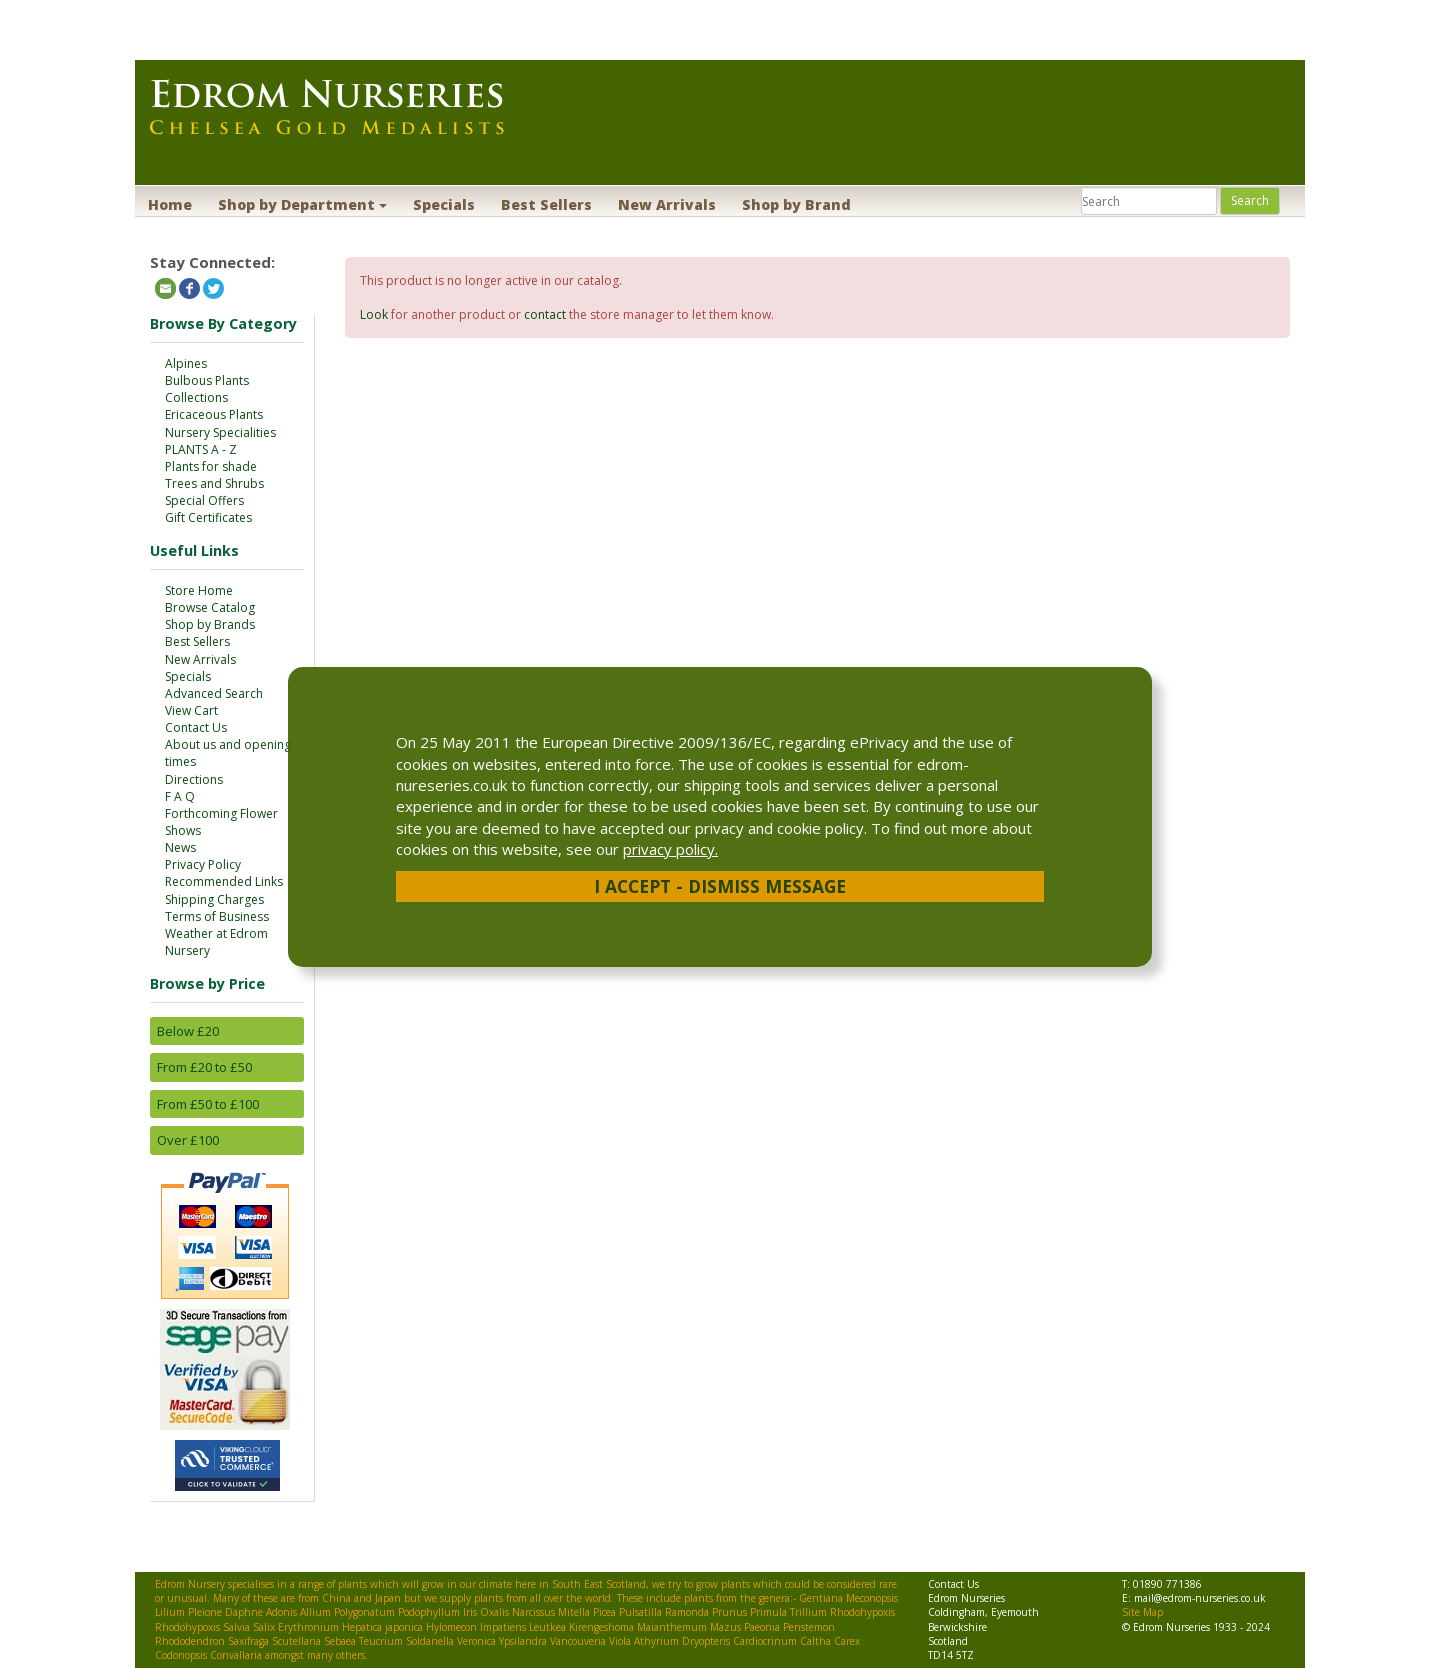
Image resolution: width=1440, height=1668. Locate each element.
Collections (196, 397)
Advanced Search (214, 693)
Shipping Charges (214, 899)
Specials (444, 204)
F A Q (180, 796)
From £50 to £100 (208, 1104)
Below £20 (188, 1031)
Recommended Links (224, 881)
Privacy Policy (203, 864)
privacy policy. (670, 849)
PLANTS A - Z (201, 449)
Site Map (1142, 1612)
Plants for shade (211, 466)
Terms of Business (217, 916)
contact (545, 314)
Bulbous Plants (207, 380)
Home (170, 204)
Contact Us (196, 727)
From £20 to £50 (204, 1067)
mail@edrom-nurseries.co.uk (1200, 1598)
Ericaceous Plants (214, 414)
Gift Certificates (208, 517)
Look (374, 314)
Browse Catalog (210, 607)
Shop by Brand (796, 204)
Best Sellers (546, 204)
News (180, 847)
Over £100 (188, 1140)
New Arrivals (667, 204)
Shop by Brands (210, 624)
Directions (194, 779)
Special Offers (204, 500)
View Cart (191, 710)
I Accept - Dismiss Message (720, 886)
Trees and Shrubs (214, 483)
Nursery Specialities (220, 432)
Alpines (186, 363)
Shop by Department (302, 204)
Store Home (199, 590)
